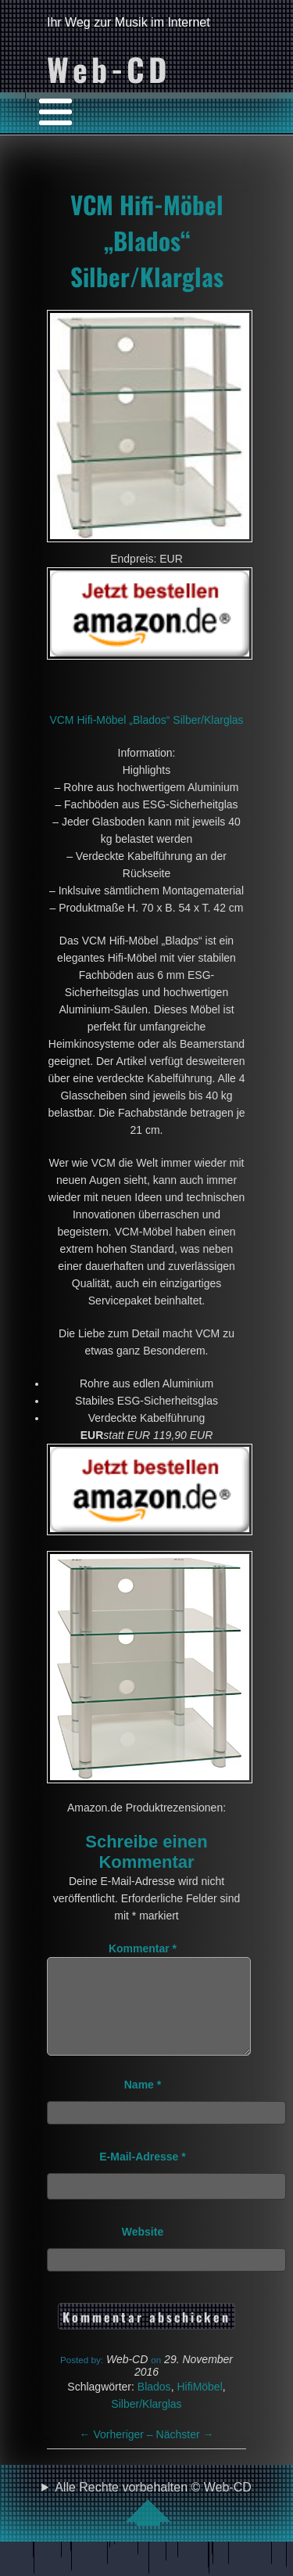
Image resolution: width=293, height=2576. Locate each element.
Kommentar (143, 1948)
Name (142, 2103)
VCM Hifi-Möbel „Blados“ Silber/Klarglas (146, 240)
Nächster (185, 2453)
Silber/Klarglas (146, 2422)
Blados (154, 2405)
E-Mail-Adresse (142, 2175)
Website (142, 2250)
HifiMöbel (199, 2405)
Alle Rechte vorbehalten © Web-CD (153, 2522)
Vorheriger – (118, 2453)
